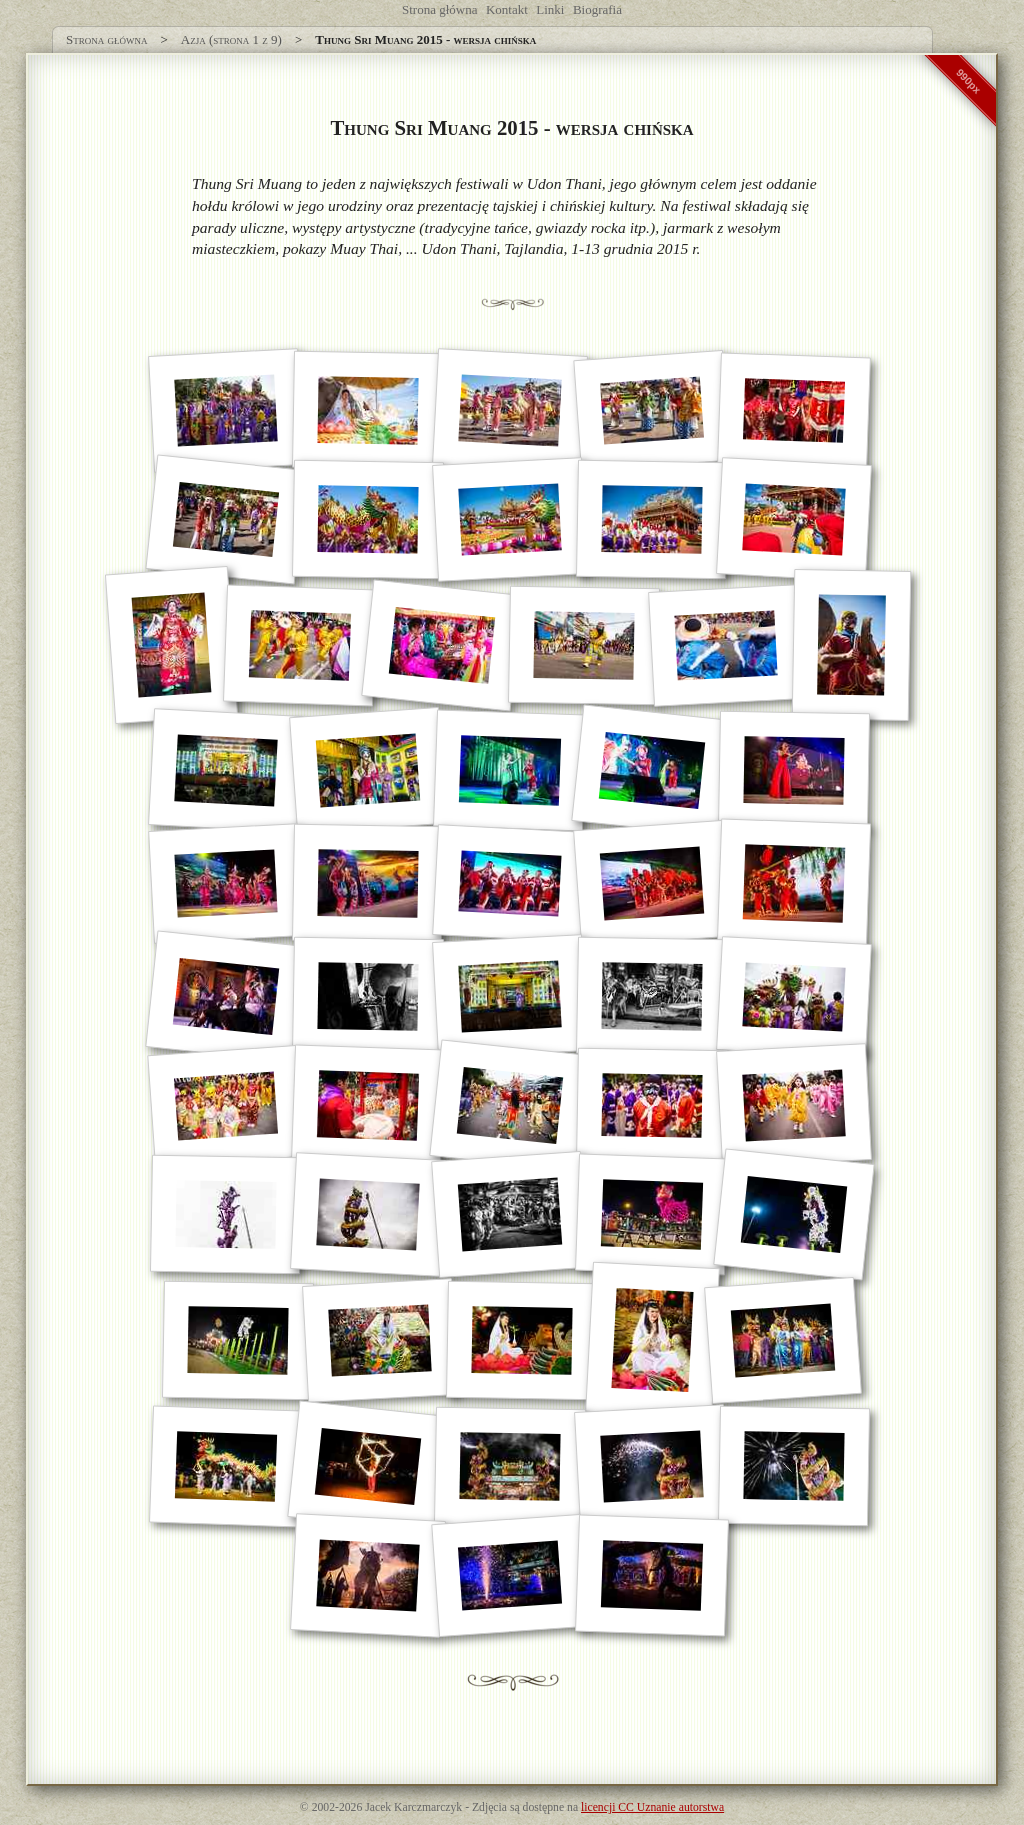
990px (969, 81)
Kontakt (507, 9)
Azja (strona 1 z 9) (231, 39)
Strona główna (439, 9)
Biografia (597, 9)
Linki (550, 9)
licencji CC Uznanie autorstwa (652, 1807)
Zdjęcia (489, 1807)
